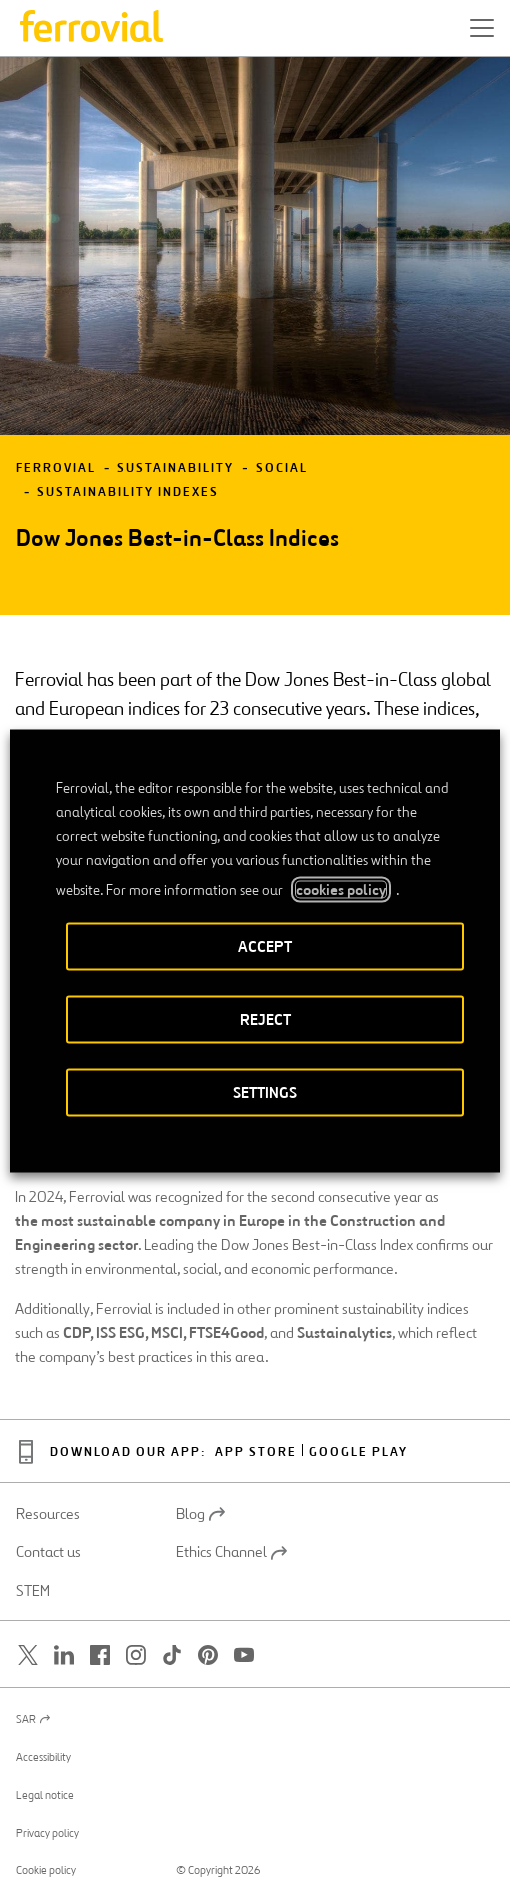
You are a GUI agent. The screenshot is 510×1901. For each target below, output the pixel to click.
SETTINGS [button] (265, 1091)
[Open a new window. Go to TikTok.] (172, 1655)
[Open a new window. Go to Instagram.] (136, 1655)
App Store (256, 1452)
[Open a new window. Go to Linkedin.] (64, 1655)
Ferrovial (56, 468)
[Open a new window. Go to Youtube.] (244, 1655)
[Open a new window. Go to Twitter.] (28, 1655)
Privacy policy (47, 1833)
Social (282, 468)
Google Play (358, 1452)
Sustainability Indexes (128, 492)
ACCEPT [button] (265, 945)
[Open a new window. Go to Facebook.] (100, 1655)
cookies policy (341, 889)
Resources (48, 1514)
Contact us (48, 1552)
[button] (482, 28)
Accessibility (43, 1757)
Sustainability (175, 468)
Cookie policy (46, 1870)
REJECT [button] (265, 1018)
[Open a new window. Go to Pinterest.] (208, 1655)
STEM (33, 1591)
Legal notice (45, 1795)
